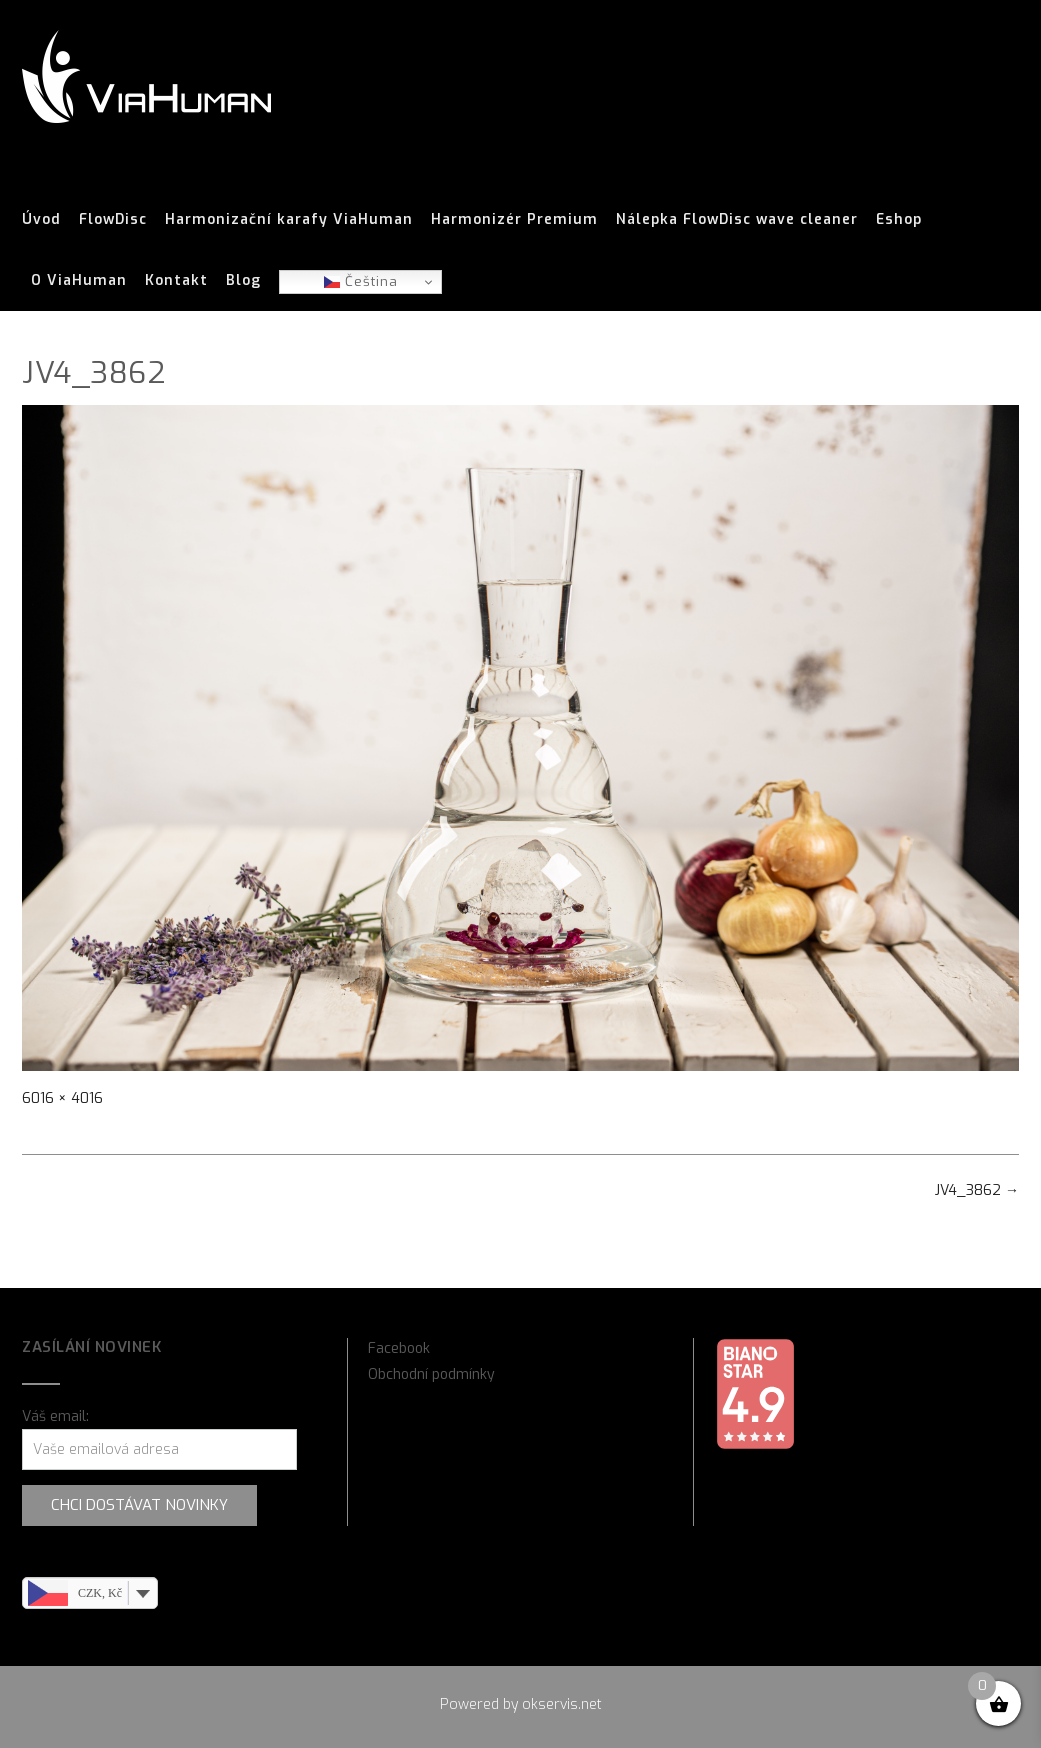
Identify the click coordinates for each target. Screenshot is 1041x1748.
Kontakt (176, 281)
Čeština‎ (361, 281)
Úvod (41, 220)
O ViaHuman (79, 281)
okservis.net (562, 1704)
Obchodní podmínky (431, 1374)
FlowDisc (113, 220)
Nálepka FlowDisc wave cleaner (737, 220)
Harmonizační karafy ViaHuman (289, 220)
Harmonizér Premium (514, 220)
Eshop (899, 220)
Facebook (399, 1348)
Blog (243, 281)
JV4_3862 (977, 1190)
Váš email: (55, 1416)
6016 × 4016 (62, 1098)
